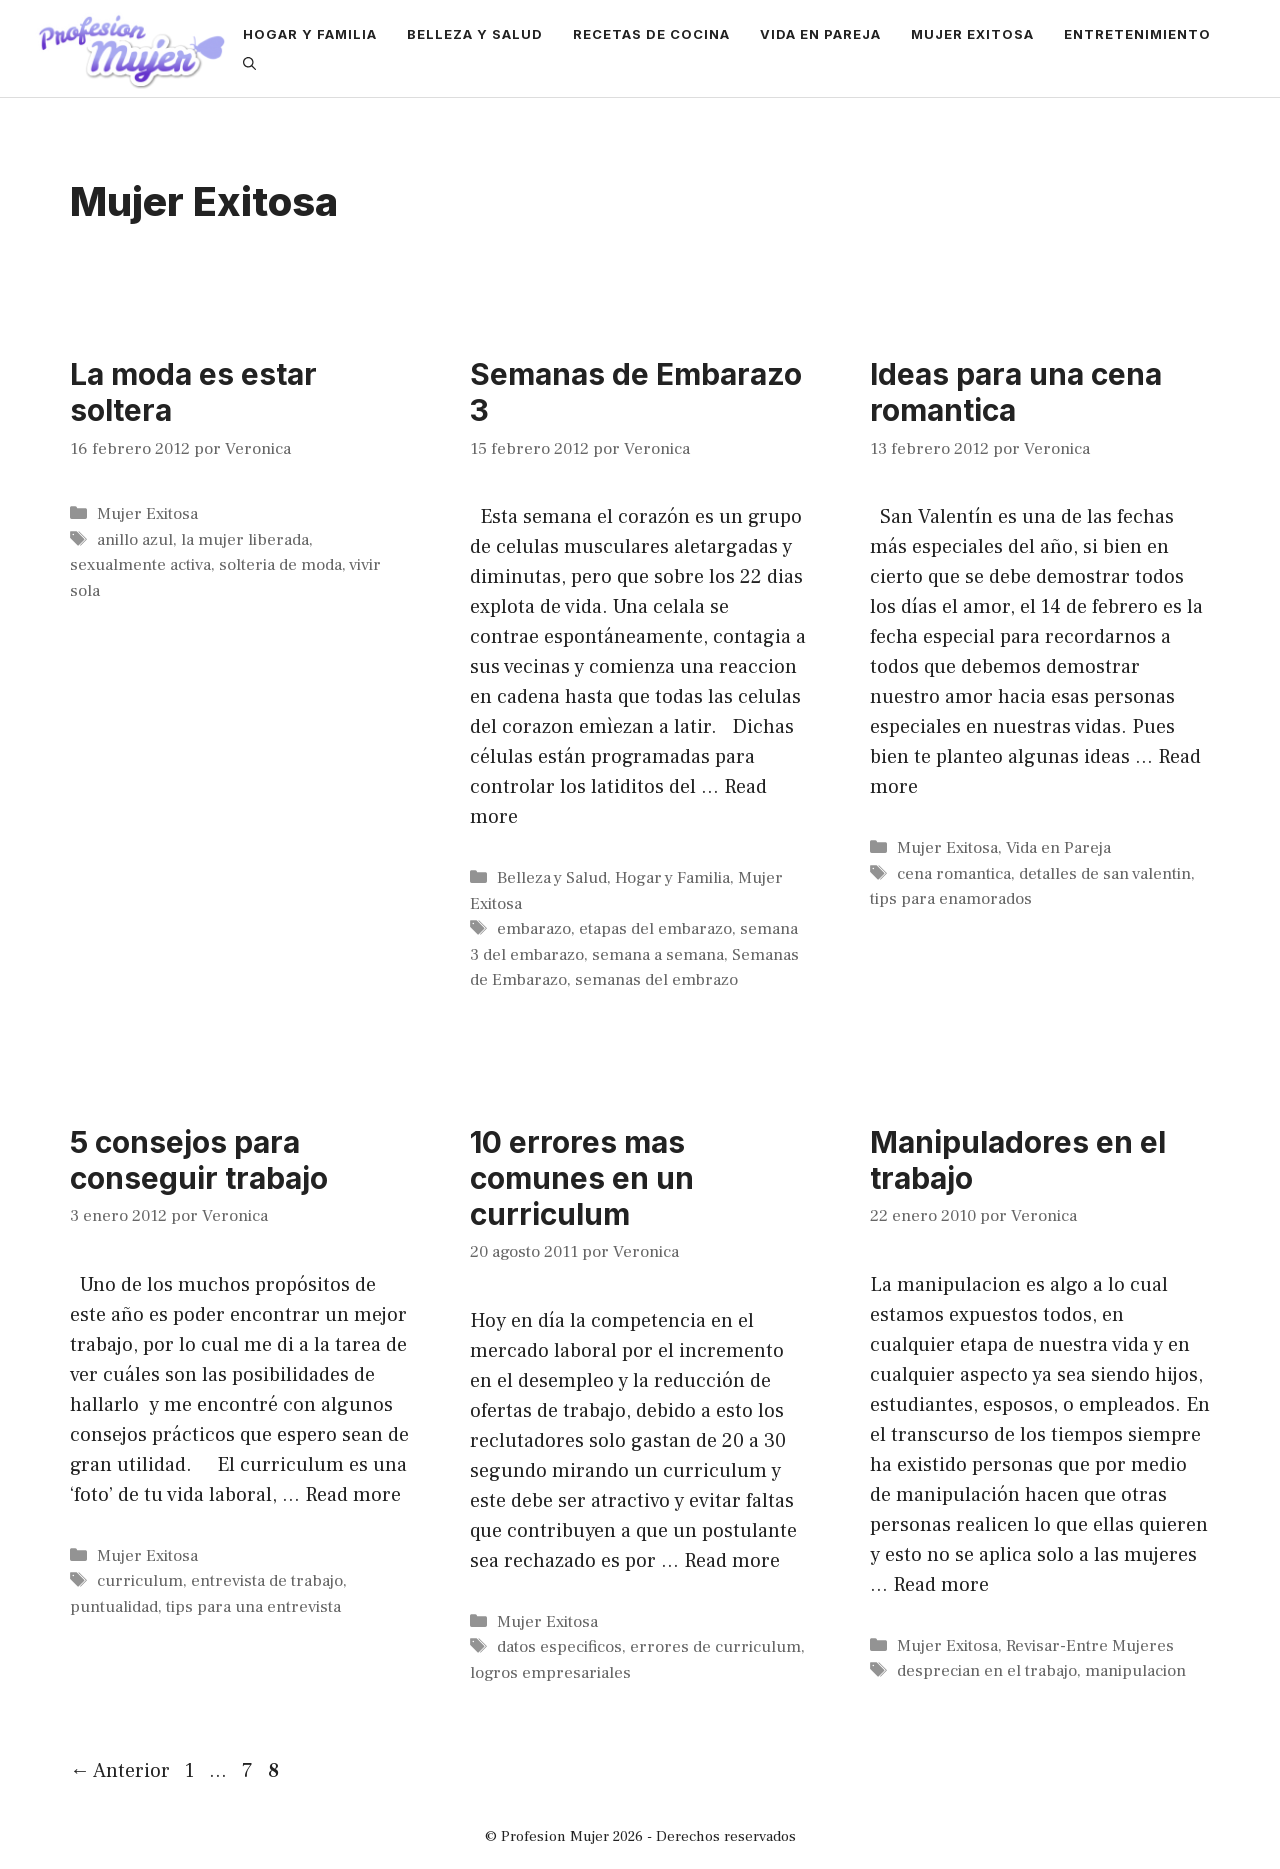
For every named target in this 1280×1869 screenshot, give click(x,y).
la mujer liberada (245, 540)
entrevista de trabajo (267, 1581)
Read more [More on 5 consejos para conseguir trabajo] (353, 1495)
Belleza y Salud (475, 34)
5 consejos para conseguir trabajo (199, 1160)
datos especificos (559, 1647)
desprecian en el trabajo (987, 1671)
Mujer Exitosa (972, 34)
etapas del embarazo (655, 929)
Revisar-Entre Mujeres (1090, 1646)
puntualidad (114, 1607)
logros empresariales (550, 1673)
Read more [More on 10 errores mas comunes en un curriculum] (732, 1561)
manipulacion (1135, 1671)
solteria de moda (280, 565)
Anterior (120, 1771)
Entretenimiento (1137, 34)
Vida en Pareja (820, 34)
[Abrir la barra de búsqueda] (249, 64)
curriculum (140, 1581)
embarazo (534, 929)
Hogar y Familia (310, 34)
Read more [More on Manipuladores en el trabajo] (941, 1585)
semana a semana (658, 955)
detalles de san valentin (1105, 874)
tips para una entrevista (253, 1607)
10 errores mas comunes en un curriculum (582, 1178)
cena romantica (954, 874)
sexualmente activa (140, 565)
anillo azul (135, 540)
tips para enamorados (951, 899)
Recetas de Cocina (651, 34)
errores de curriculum (715, 1647)
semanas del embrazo (656, 980)
